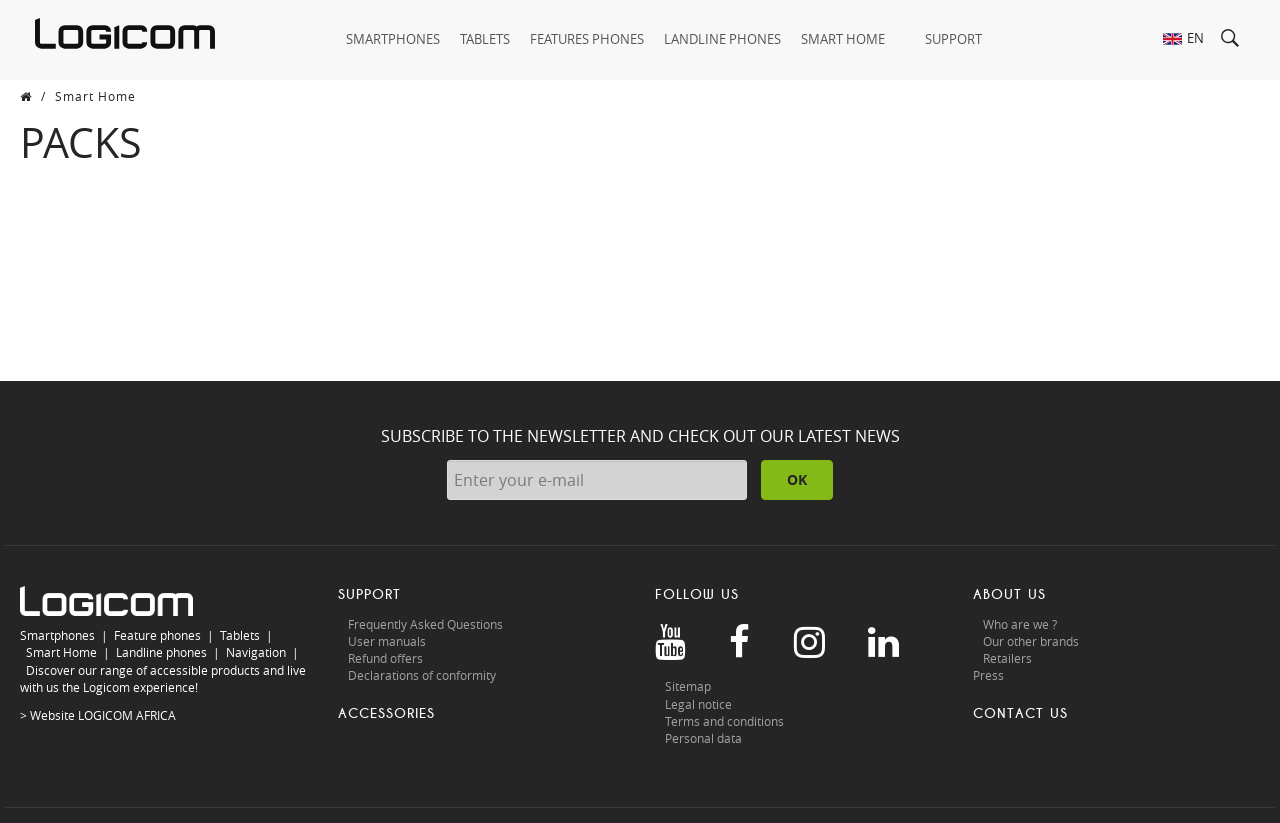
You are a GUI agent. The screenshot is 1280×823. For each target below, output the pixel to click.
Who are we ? (1020, 624)
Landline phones (161, 652)
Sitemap (688, 686)
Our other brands (1031, 641)
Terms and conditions (724, 721)
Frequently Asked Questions (425, 624)
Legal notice (698, 704)
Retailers (1007, 658)
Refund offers (385, 658)
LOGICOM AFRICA (127, 715)
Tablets (240, 635)
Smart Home (61, 652)
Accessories (386, 713)
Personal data (703, 738)
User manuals (387, 641)
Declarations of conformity (422, 675)
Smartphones (57, 635)
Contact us (1020, 713)
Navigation (256, 652)
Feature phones (157, 635)
